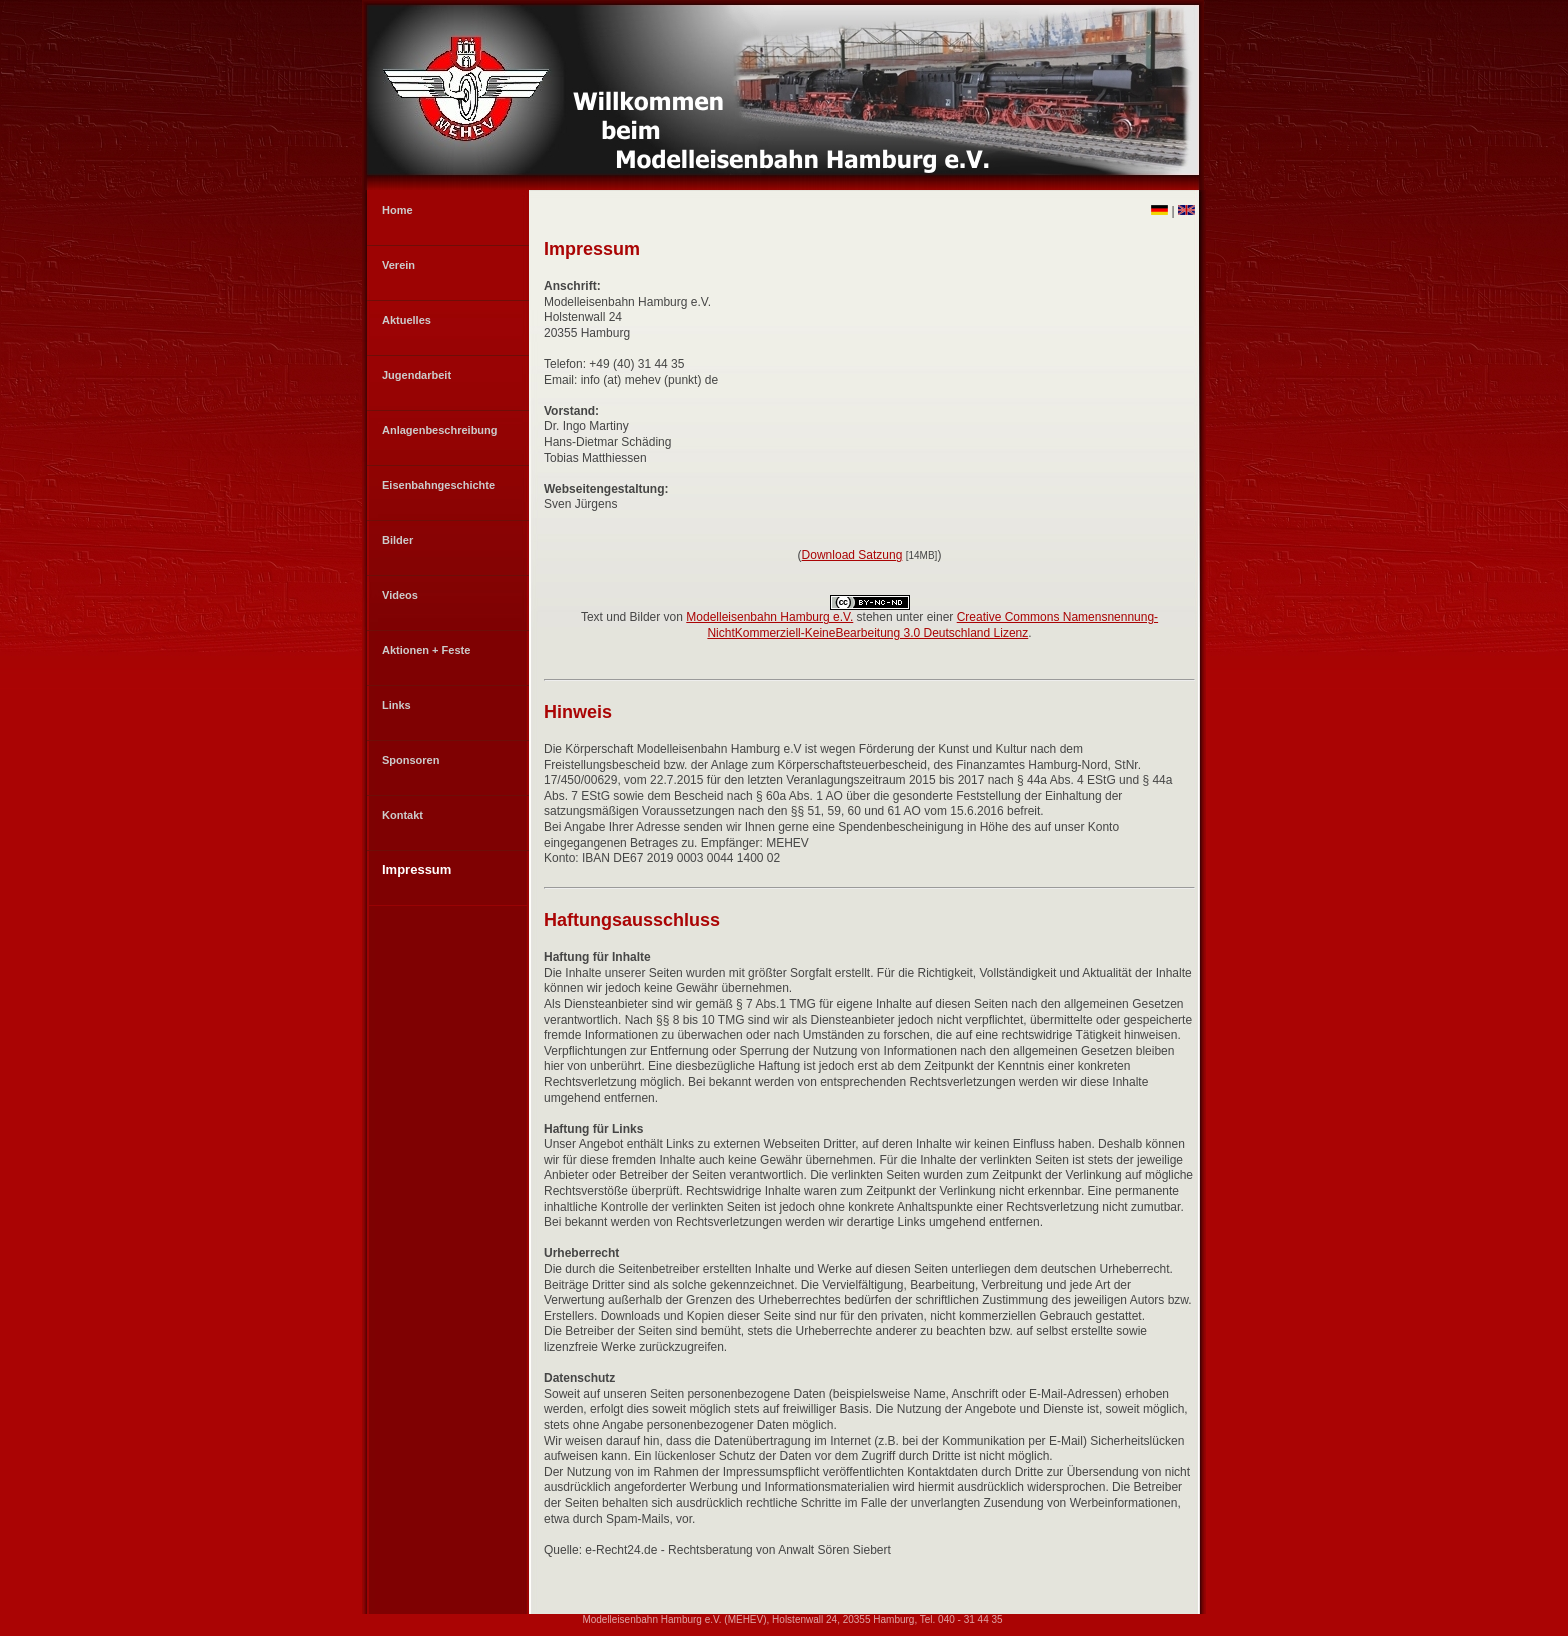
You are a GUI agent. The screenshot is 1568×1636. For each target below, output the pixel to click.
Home (397, 210)
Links (396, 705)
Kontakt (402, 815)
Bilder (397, 540)
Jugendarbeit (416, 375)
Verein (398, 265)
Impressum (416, 869)
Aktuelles (406, 320)
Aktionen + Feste (426, 650)
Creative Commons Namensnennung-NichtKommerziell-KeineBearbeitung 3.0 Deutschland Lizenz (932, 625)
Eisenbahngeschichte (438, 485)
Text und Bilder (620, 617)
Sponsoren (410, 760)
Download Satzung (852, 555)
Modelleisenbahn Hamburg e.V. (769, 617)
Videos (400, 595)
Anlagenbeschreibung (440, 430)
